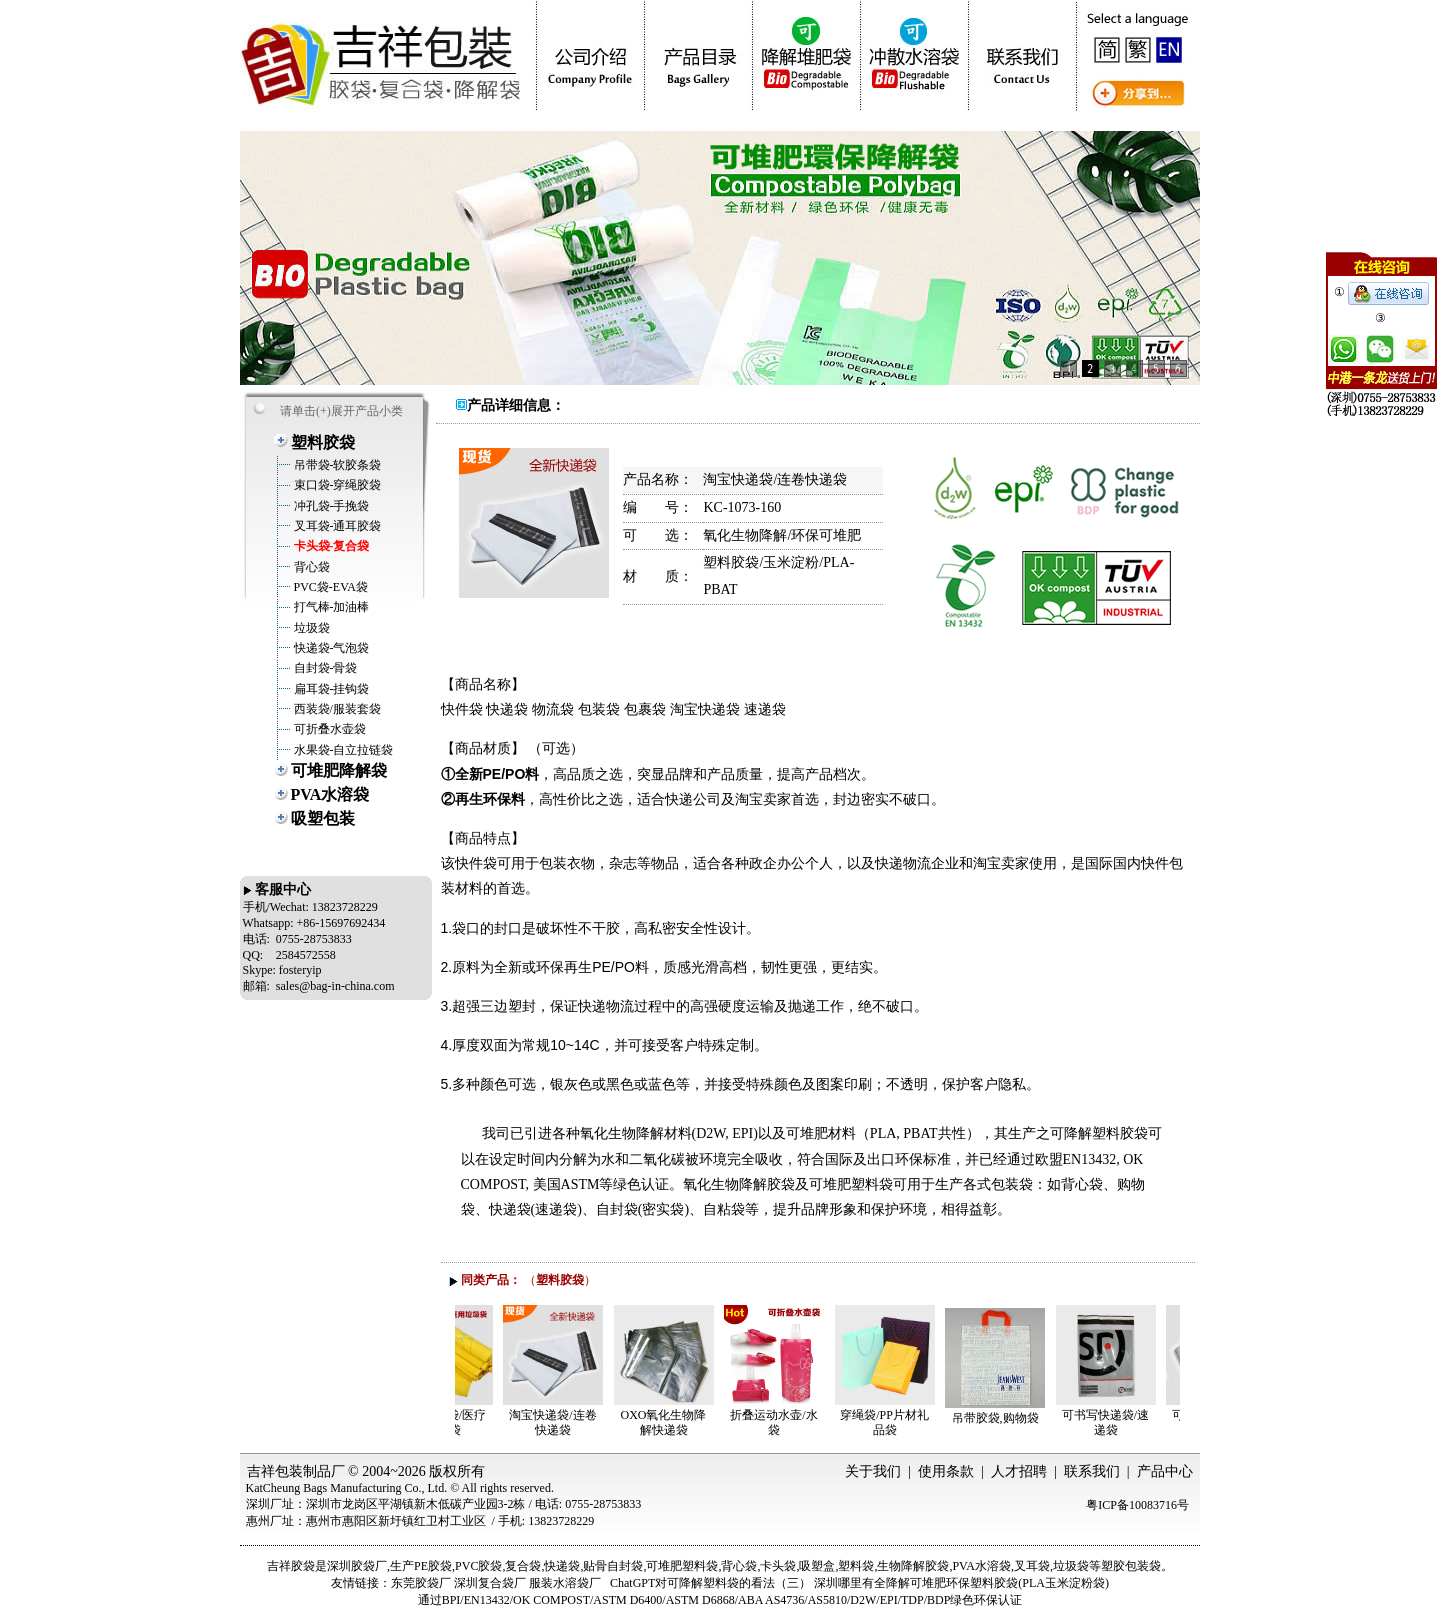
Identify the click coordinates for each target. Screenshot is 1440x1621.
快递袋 (562, 1566)
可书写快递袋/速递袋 (1135, 1422)
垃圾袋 (310, 628)
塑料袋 (856, 1566)
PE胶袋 (433, 1566)
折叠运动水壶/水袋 (803, 1422)
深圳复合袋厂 (490, 1583)
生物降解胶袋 (913, 1566)
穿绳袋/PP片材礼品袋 (914, 1422)
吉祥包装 (275, 1471)
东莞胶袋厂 (421, 1583)
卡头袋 (778, 1566)
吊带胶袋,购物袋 (1025, 1418)
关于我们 (873, 1471)
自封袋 (625, 1566)
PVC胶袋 (478, 1566)
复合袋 (523, 1566)
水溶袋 (993, 1566)
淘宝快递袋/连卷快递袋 (582, 1422)
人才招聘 (1019, 1471)
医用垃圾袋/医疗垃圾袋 (472, 1422)
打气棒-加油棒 (330, 607)
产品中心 (1165, 1471)
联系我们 (1092, 1471)
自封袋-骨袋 (324, 668)
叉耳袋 (1032, 1566)
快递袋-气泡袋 (330, 648)
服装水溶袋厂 (565, 1583)
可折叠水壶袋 (328, 729)
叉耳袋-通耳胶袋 (336, 526)
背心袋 (310, 567)
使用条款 (946, 1471)
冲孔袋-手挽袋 (330, 506)
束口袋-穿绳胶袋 (336, 485)
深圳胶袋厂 (357, 1566)
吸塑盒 (817, 1566)
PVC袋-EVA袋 (329, 587)
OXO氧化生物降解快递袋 (694, 1422)
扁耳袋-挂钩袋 (330, 689)
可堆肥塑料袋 (682, 1566)
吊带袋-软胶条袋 (336, 465)
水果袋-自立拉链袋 (342, 750)
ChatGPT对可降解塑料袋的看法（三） (710, 1583)
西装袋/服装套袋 (336, 709)
